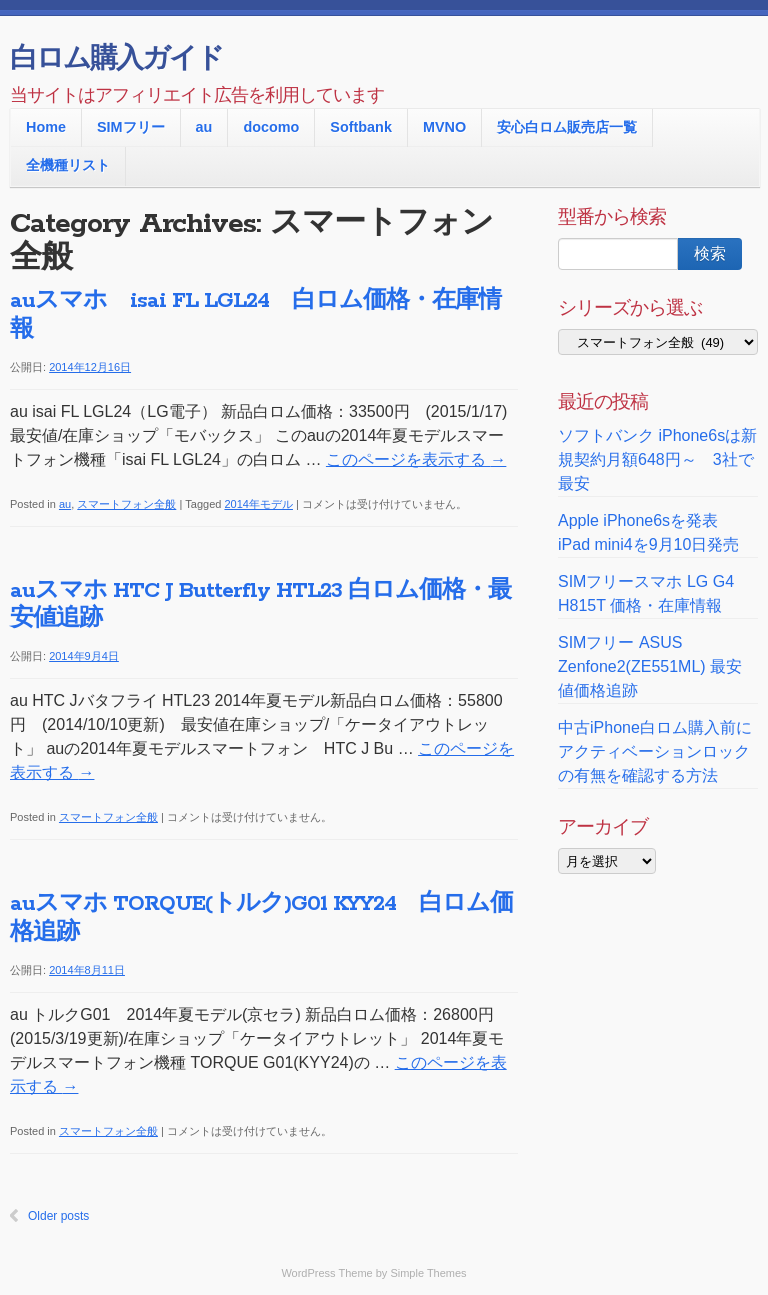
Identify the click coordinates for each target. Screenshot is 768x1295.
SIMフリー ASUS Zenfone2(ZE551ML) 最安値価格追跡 (650, 666)
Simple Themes (428, 1273)
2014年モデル (258, 504)
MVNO (444, 127)
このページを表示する (416, 459)
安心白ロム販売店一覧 (567, 127)
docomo (271, 127)
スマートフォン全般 (126, 504)
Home (46, 127)
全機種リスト (68, 165)
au (204, 127)
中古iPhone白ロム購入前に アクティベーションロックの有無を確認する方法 (655, 751)
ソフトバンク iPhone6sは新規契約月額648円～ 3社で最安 (657, 459)
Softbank (361, 127)
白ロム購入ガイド (116, 60)
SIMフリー (131, 127)
